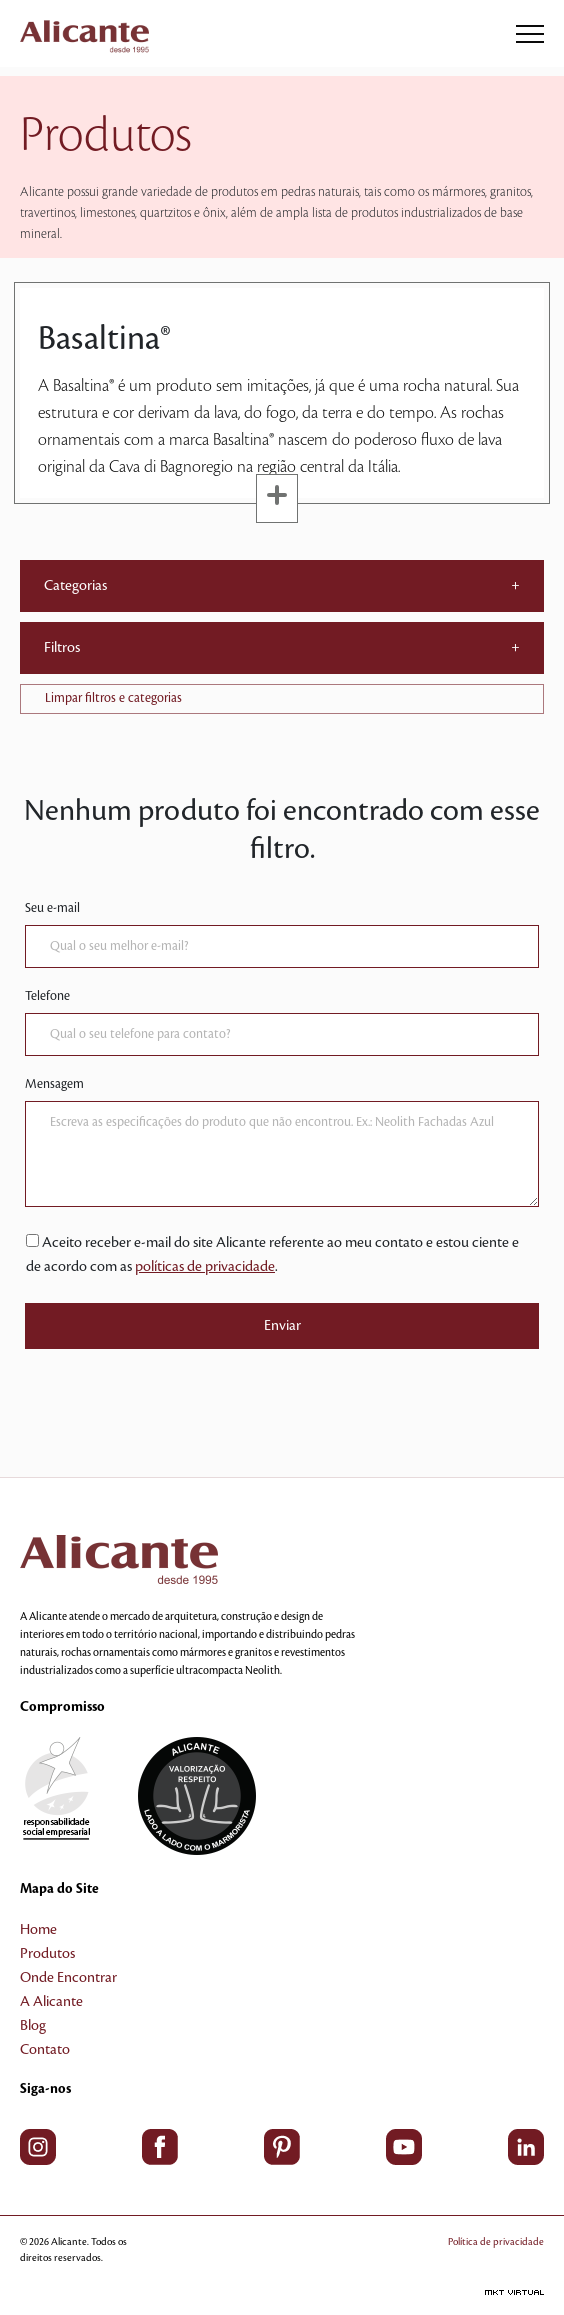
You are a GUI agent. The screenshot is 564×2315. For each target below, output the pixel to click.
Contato (45, 2050)
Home (38, 1930)
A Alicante (51, 2002)
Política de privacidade (496, 2241)
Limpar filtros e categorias (113, 698)
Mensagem (54, 1084)
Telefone (47, 996)
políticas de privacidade (205, 1267)
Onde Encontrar (68, 1978)
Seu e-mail (52, 908)
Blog (33, 2026)
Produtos (47, 1954)
